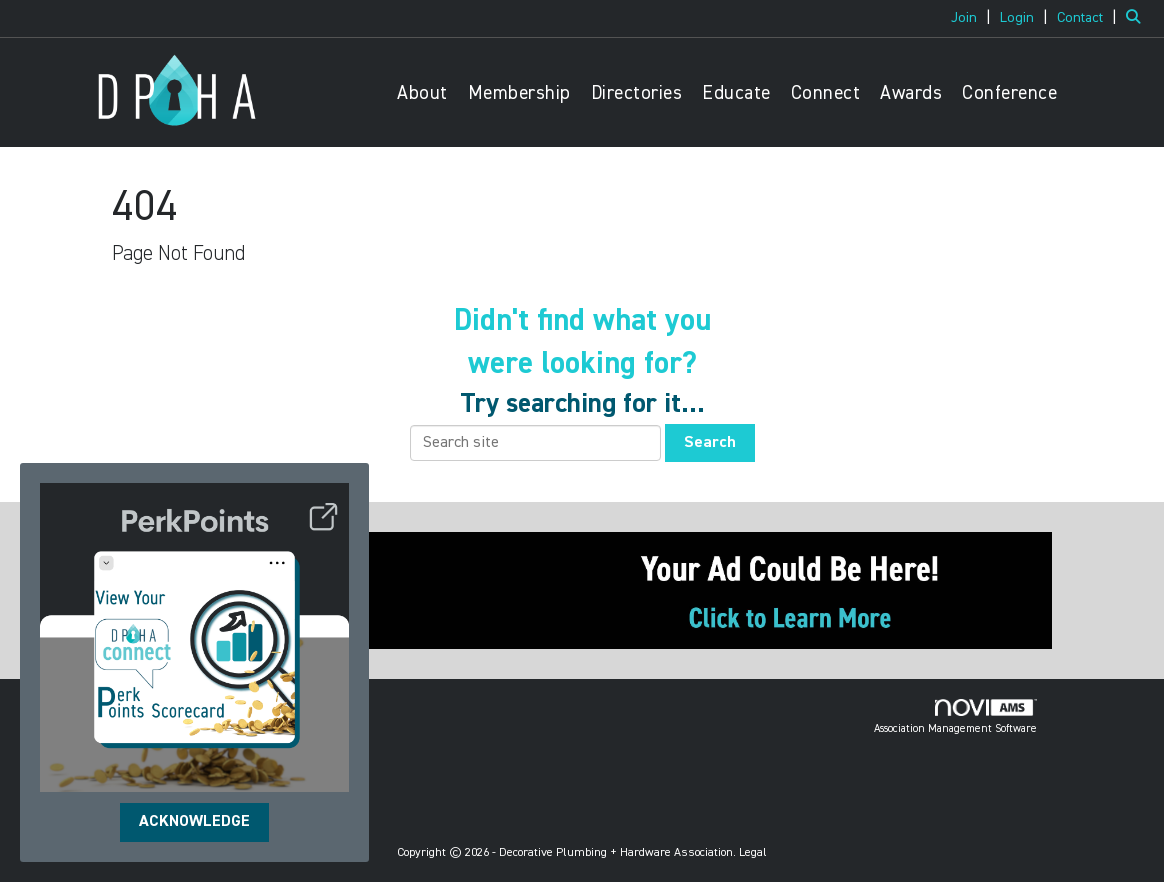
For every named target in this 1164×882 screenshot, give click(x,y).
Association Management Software (955, 717)
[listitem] (973, 18)
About (422, 93)
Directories (637, 93)
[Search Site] (1137, 18)
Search (710, 443)
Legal (753, 853)
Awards (911, 93)
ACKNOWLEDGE (194, 822)
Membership (519, 93)
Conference (1009, 93)
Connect (826, 93)
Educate (736, 93)
